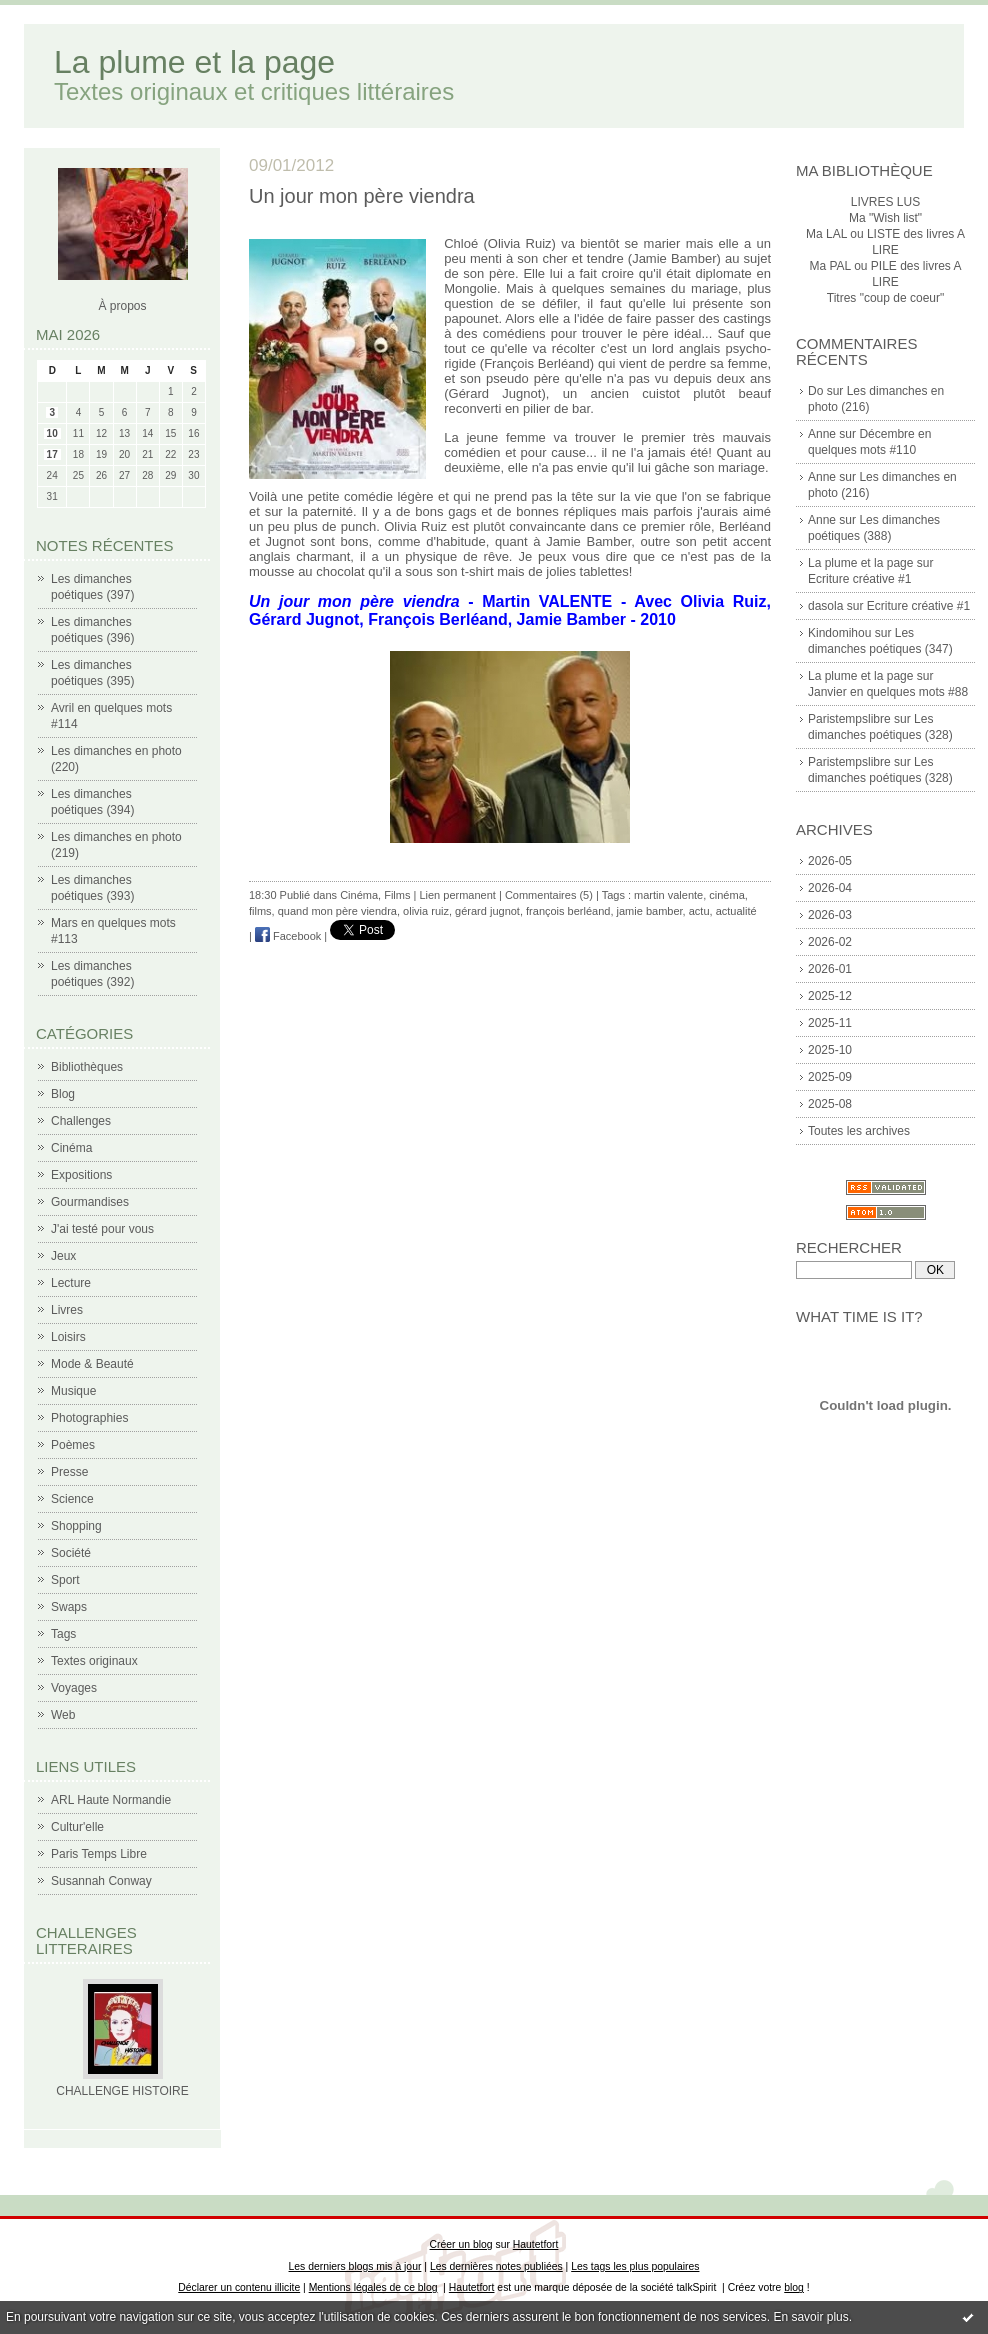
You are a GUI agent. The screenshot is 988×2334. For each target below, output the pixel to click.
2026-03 (830, 915)
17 (52, 454)
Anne (822, 434)
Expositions (81, 1175)
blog (794, 2287)
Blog (63, 1094)
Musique (73, 1391)
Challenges (81, 1121)
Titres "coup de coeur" (885, 298)
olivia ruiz (426, 911)
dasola (825, 606)
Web (63, 1715)
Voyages (74, 1688)
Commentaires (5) (549, 895)
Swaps (69, 1607)
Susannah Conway (101, 1881)
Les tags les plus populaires (635, 2266)
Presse (69, 1472)
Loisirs (68, 1337)
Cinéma (71, 1148)
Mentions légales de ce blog (373, 2287)
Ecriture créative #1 (859, 579)
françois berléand (568, 911)
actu (699, 911)
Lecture (71, 1283)
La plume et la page (194, 62)
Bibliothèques (87, 1067)
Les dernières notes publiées (496, 2266)
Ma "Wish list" (885, 218)
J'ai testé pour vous (102, 1229)
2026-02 (830, 942)
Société (71, 1553)
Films (397, 895)
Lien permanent (457, 895)
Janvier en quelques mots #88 (888, 692)
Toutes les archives (859, 1131)
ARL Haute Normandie (111, 1800)
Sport (65, 1580)
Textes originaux (94, 1661)
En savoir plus (810, 2317)
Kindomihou (839, 633)
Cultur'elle (77, 1827)
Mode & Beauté (92, 1364)
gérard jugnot (487, 911)
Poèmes (73, 1445)
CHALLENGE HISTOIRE (122, 2091)
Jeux (63, 1256)
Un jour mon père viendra (362, 196)
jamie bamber (650, 911)
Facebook (288, 936)
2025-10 (830, 1050)
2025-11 (830, 1023)
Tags (63, 1634)
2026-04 (830, 888)
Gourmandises (90, 1202)
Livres (67, 1310)
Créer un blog (461, 2244)
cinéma (726, 895)
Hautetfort (536, 2244)
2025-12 (830, 996)
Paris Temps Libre (99, 1854)
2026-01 (830, 969)
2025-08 (830, 1104)
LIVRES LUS (885, 202)
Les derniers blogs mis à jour (355, 2266)
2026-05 (830, 861)
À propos (122, 306)
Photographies (89, 1418)
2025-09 (830, 1077)
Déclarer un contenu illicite (239, 2287)
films (260, 911)
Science (72, 1499)
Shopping (76, 1526)
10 (52, 433)
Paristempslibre (849, 719)
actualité (736, 911)
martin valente (668, 895)
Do (815, 391)
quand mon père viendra (337, 911)
